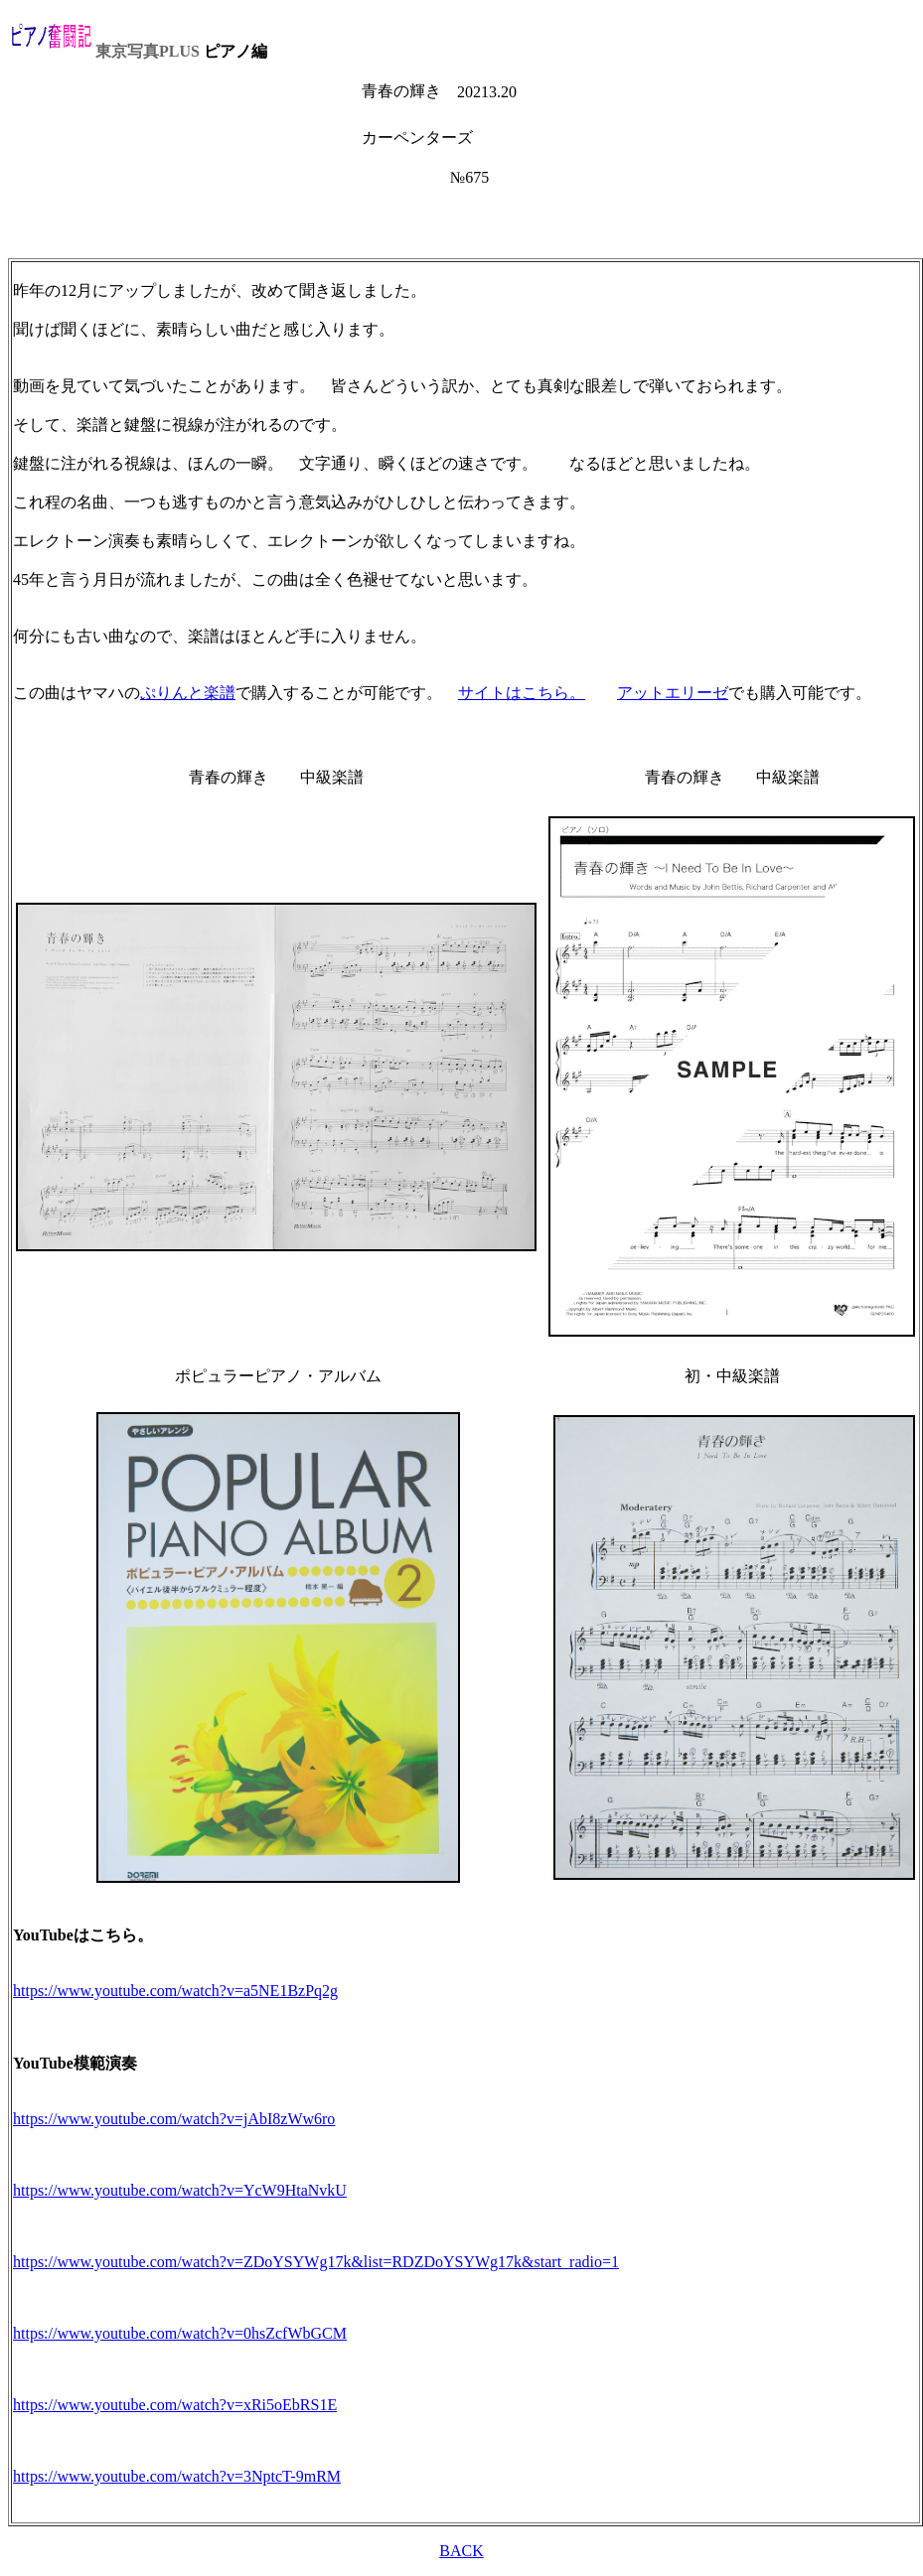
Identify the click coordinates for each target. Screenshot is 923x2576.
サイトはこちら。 (521, 692)
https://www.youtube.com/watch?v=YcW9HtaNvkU (180, 2190)
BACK (461, 2550)
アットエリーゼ (672, 692)
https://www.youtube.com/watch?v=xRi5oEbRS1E (175, 2404)
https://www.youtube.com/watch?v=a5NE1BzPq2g (175, 1990)
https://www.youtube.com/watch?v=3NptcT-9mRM (177, 2476)
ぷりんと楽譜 (187, 692)
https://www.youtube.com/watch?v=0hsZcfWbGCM (180, 2333)
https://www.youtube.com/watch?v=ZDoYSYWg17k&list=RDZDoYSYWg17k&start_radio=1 (316, 2261)
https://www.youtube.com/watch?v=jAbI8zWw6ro (174, 2118)
